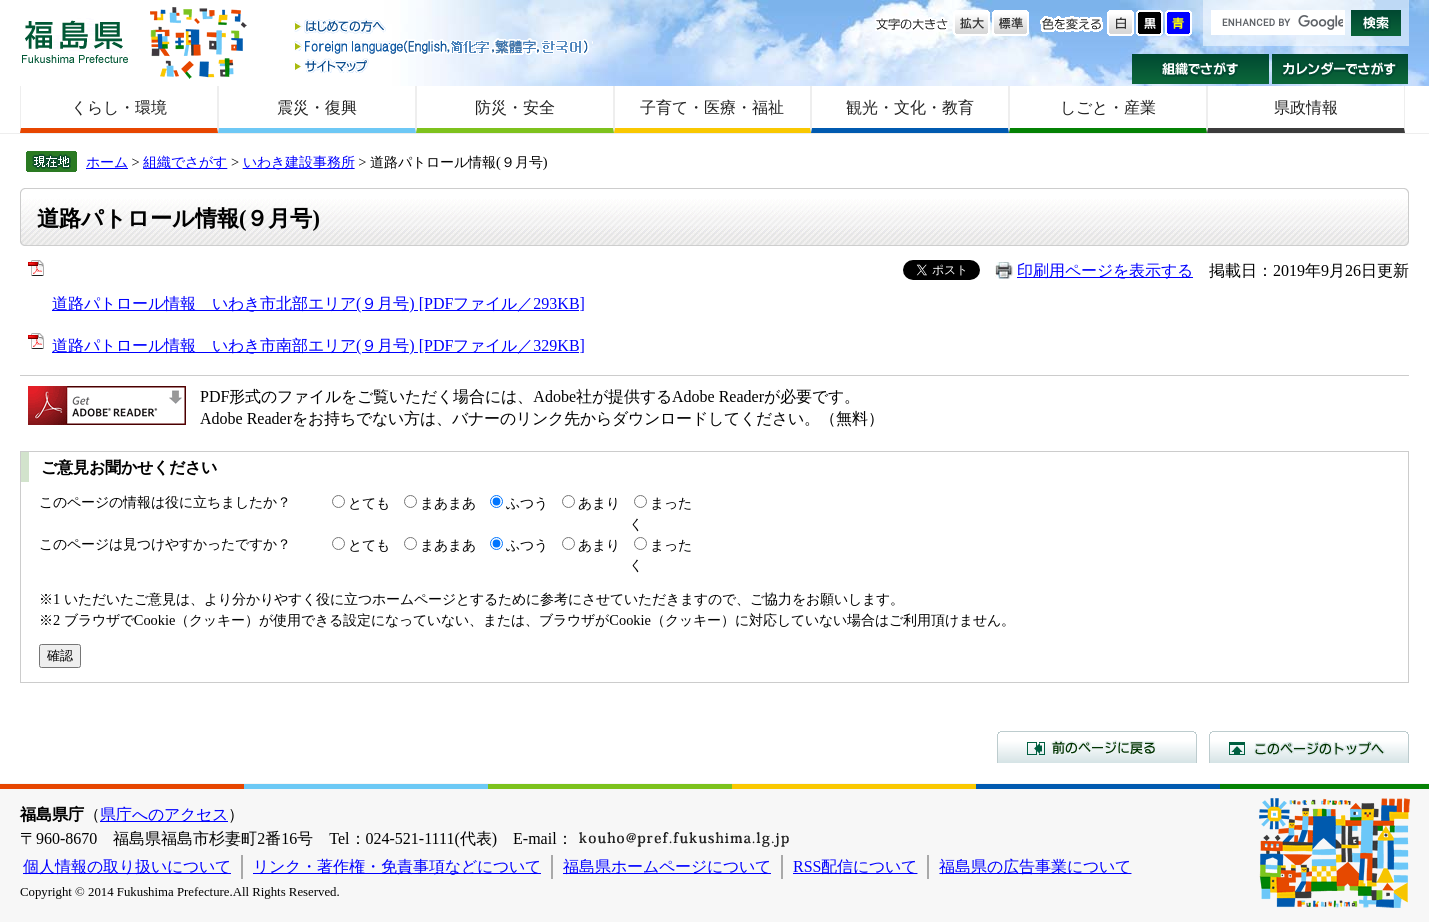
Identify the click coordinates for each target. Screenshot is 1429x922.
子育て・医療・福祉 (712, 107)
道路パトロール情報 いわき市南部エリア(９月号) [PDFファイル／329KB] (318, 345)
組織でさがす (1200, 69)
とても (369, 503)
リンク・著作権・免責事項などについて (397, 866)
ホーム (107, 162)
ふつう (527, 503)
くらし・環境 (119, 107)
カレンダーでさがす (1340, 69)
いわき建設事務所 (299, 162)
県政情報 (1306, 107)
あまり (599, 503)
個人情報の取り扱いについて (127, 866)
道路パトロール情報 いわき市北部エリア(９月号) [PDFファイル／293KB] (318, 303)
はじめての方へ (443, 27)
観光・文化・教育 (910, 107)
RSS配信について (855, 866)
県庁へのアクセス (164, 814)
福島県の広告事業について (1035, 866)
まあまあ (448, 503)
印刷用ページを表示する (1105, 270)
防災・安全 (515, 107)
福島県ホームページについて (667, 866)
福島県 (75, 41)
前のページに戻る (1097, 747)
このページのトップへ (1309, 747)
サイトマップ (443, 65)
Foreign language (443, 46)
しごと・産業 (1108, 107)
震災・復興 (317, 107)
